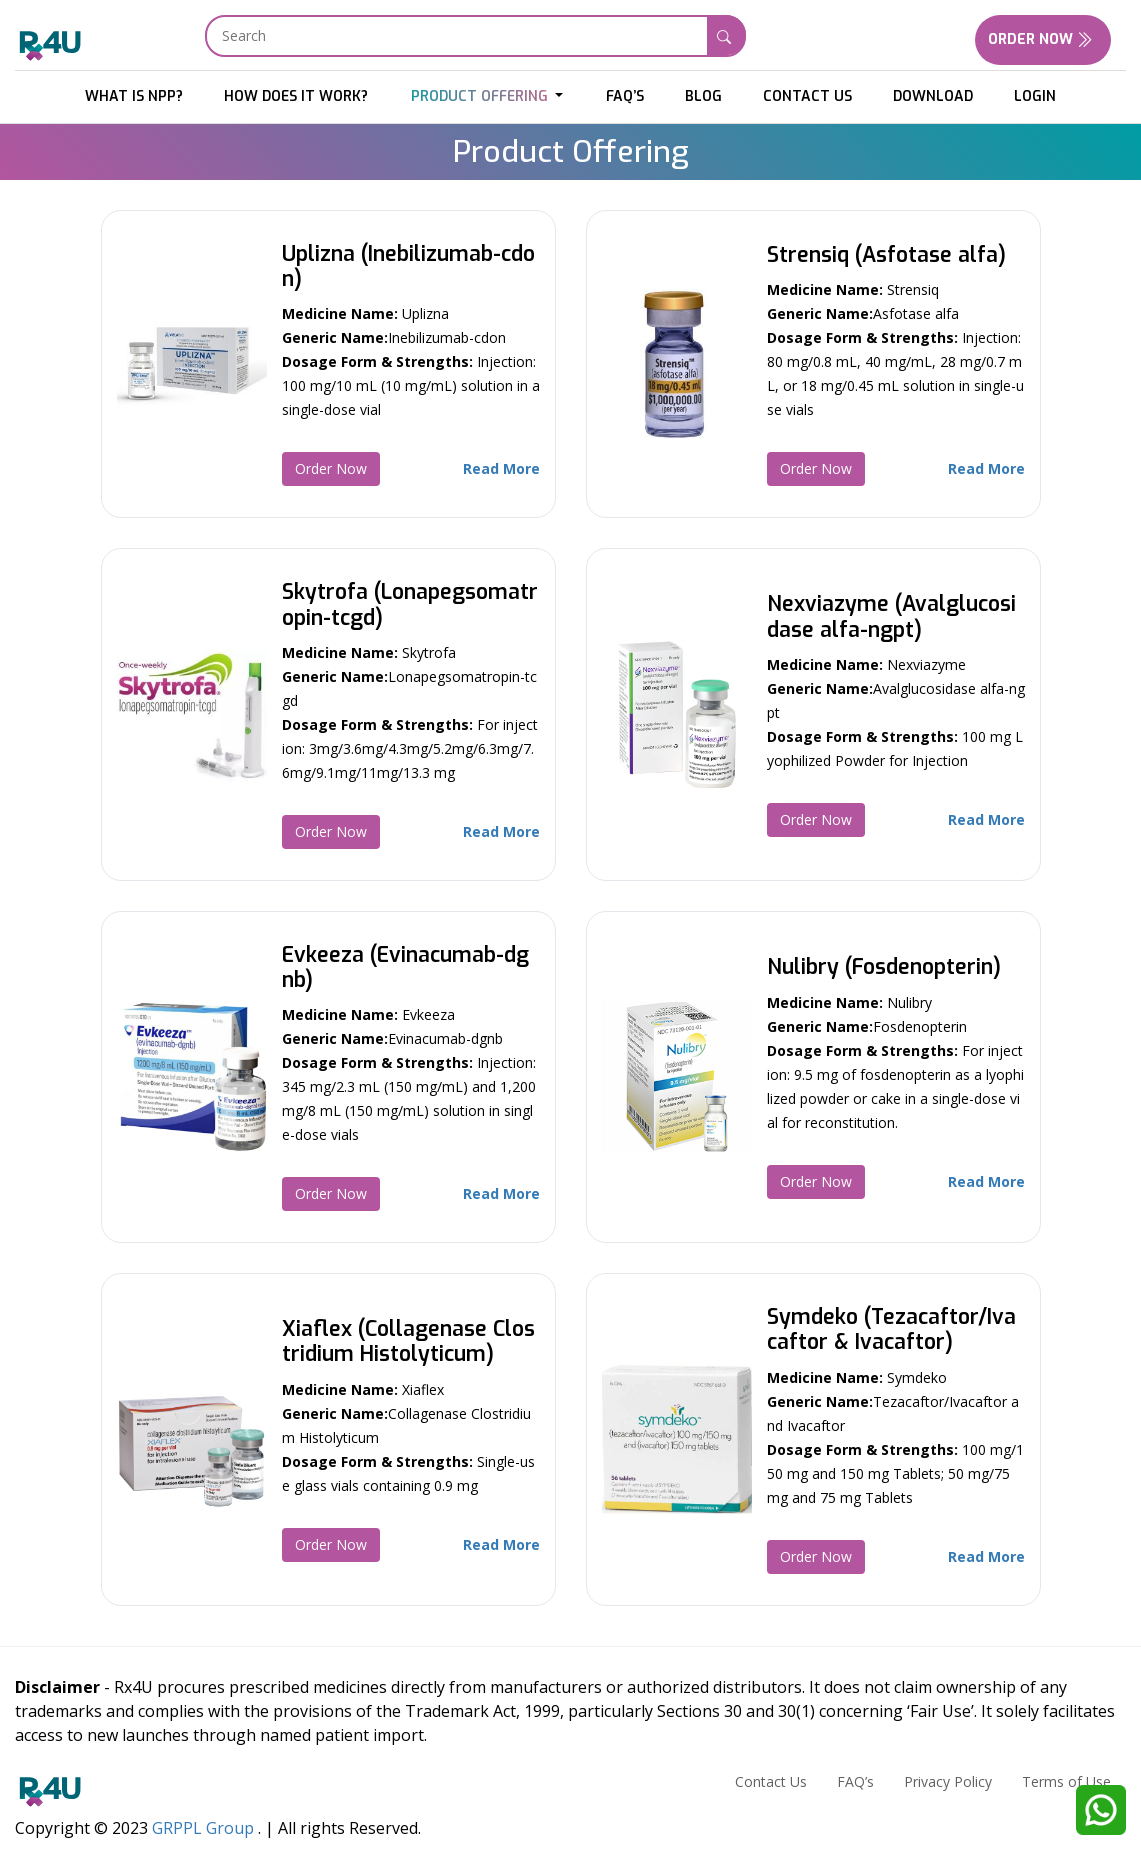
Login (1035, 96)
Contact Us (807, 96)
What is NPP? (134, 96)
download (933, 96)
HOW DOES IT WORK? (296, 96)
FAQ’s (625, 96)
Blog (703, 96)
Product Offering (481, 96)
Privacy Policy (948, 1781)
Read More (501, 468)
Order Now (1043, 39)
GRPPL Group (203, 1828)
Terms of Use (1066, 1781)
